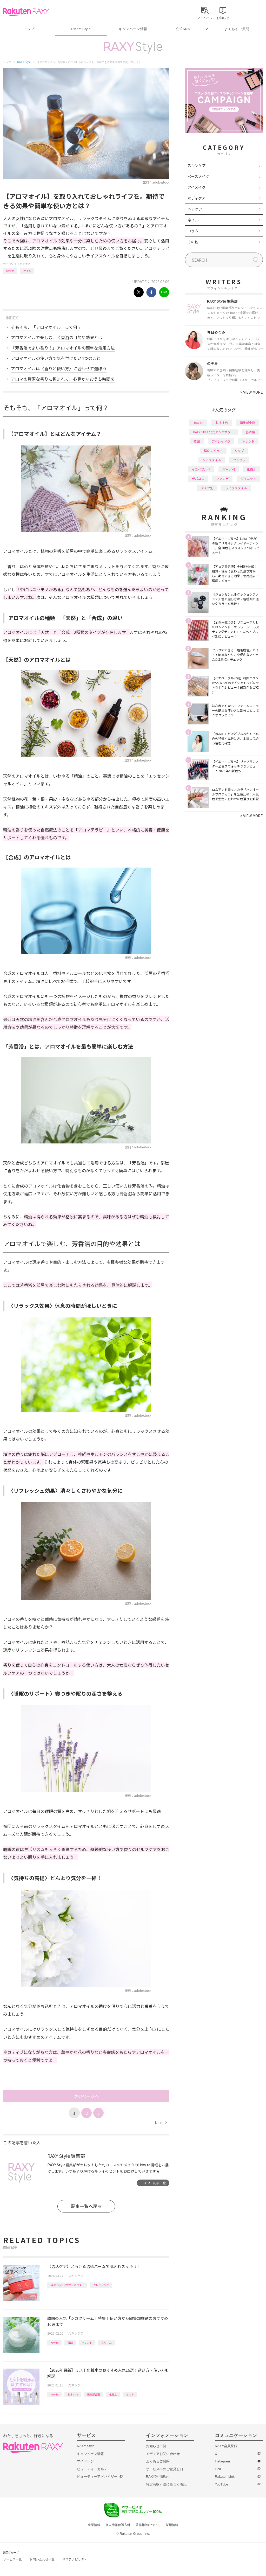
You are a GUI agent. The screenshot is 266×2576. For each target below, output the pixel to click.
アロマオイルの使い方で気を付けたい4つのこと (56, 358)
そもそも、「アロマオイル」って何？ (46, 327)
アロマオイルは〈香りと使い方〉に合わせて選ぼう (59, 368)
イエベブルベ (201, 469)
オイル (27, 271)
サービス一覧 (12, 2559)
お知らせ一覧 (156, 2446)
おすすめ (73, 2394)
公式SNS (183, 29)
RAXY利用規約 (157, 2477)
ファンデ (222, 478)
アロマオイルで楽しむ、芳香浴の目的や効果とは (56, 337)
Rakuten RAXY (26, 12)
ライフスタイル (236, 488)
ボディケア (196, 198)
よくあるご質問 (236, 29)
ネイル (193, 219)
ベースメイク (198, 176)
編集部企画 (93, 2394)
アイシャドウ (221, 441)
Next (161, 2122)
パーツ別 (228, 469)
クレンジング (101, 2285)
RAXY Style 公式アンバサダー (67, 2285)
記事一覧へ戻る (86, 2206)
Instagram (222, 2461)
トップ (29, 29)
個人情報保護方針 (117, 2525)
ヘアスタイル (211, 460)
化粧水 (113, 2394)
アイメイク (196, 187)
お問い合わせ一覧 (42, 2559)
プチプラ (239, 460)
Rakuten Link (225, 2477)
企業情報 (94, 2525)
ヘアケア (195, 209)
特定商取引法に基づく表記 (166, 2484)
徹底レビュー (213, 450)
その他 (193, 241)
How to (10, 271)
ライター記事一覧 (153, 2183)
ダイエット (248, 478)
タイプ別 (207, 488)
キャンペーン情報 (133, 29)
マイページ (85, 2461)
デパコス (198, 478)
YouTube (221, 2484)
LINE (218, 2469)
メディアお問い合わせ (163, 2454)
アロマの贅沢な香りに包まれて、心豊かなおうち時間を (63, 379)
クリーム (106, 2342)
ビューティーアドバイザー (97, 2477)
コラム (193, 230)
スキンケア (23, 264)
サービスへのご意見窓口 (164, 2469)
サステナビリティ (74, 2559)
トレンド (87, 2342)
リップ (239, 450)
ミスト (130, 2394)
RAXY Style (81, 29)
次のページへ (86, 2096)
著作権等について (148, 2525)
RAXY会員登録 (226, 2446)
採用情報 (172, 2525)
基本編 (250, 432)
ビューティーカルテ (92, 2469)
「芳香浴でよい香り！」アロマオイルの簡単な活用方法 (63, 348)
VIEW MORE (251, 392)
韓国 (70, 2342)
